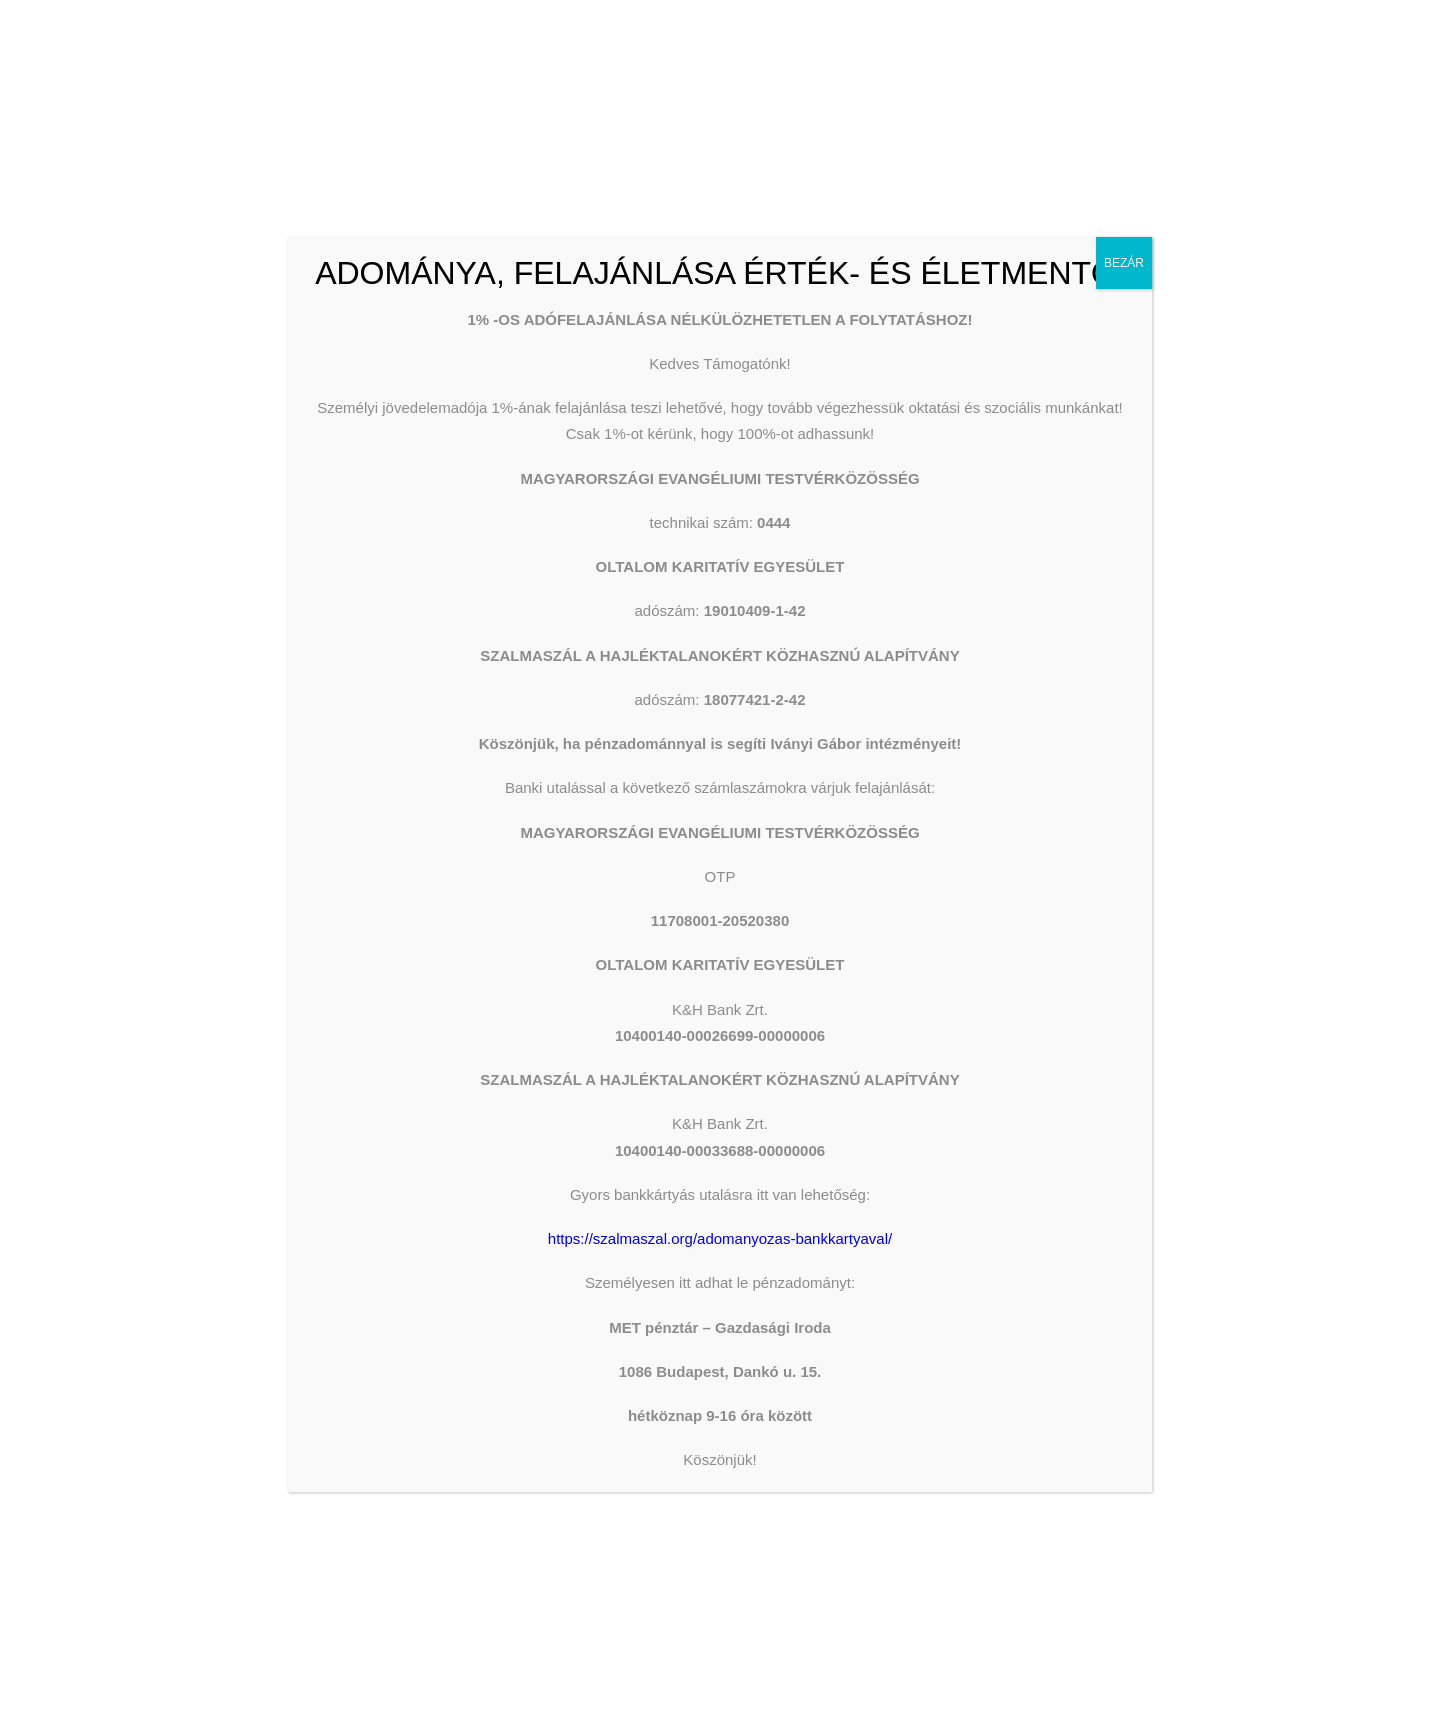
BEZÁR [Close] (1124, 263)
